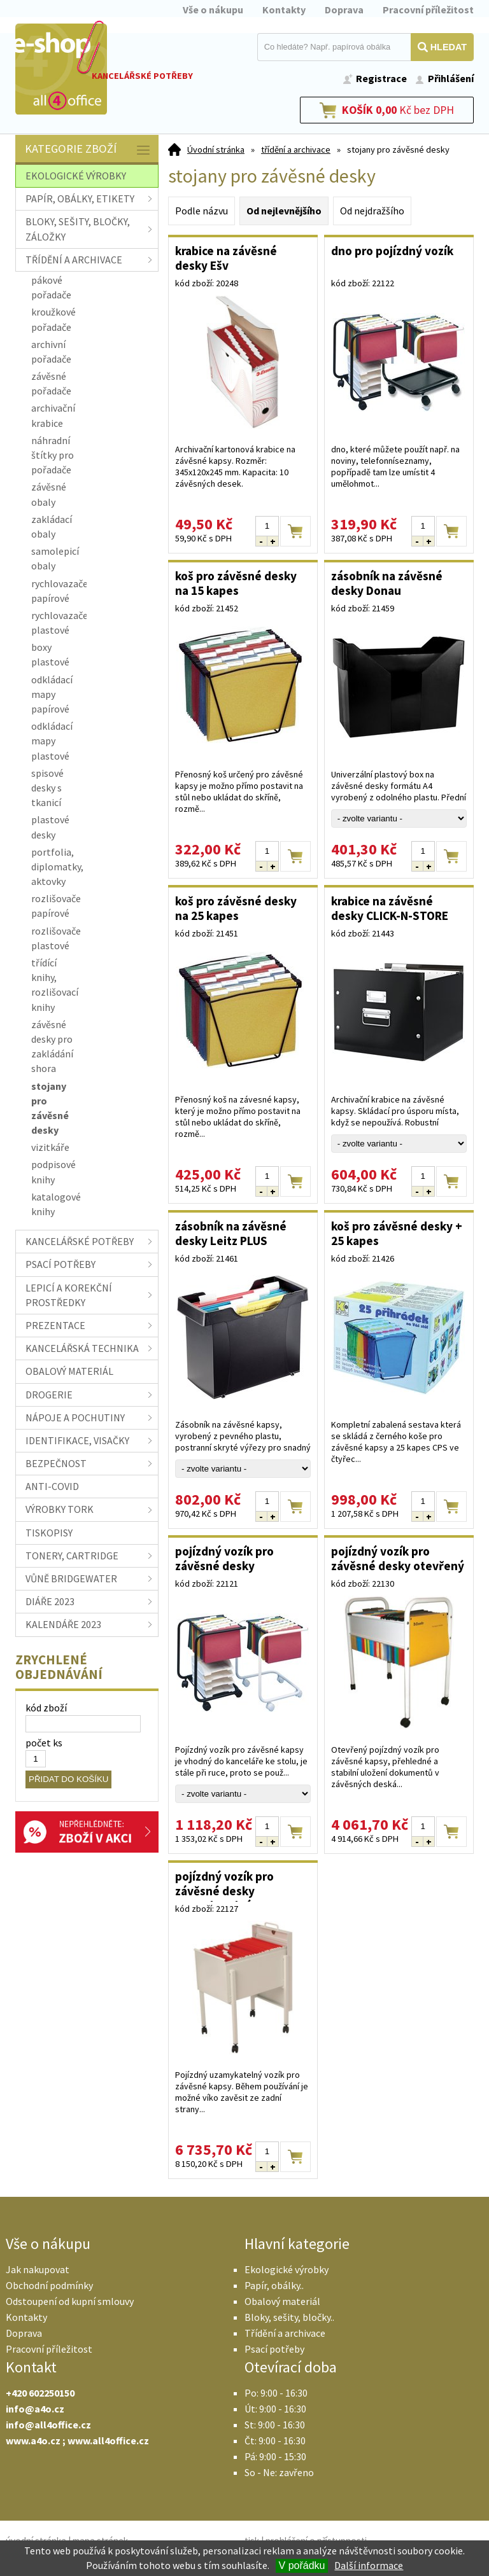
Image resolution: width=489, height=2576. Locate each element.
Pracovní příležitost (428, 9)
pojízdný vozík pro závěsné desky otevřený (397, 1558)
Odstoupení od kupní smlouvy (70, 2301)
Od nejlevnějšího (284, 210)
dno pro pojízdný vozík (392, 250)
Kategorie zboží (88, 149)
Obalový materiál (282, 2301)
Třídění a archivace (284, 2333)
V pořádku (302, 2565)
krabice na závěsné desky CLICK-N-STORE (389, 908)
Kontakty (284, 9)
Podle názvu (201, 210)
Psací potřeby (274, 2349)
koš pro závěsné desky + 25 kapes (396, 1233)
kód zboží (46, 1707)
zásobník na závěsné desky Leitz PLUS (231, 1233)
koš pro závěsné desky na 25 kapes (236, 908)
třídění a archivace (295, 149)
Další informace (368, 2565)
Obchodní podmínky (49, 2285)
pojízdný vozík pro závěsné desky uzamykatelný (224, 1885)
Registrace (381, 78)
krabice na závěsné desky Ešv (226, 258)
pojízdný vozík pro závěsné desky (224, 1558)
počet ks (43, 1742)
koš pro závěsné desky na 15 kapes (236, 583)
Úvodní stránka (215, 149)
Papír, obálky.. (274, 2285)
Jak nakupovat (37, 2269)
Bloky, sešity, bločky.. (289, 2317)
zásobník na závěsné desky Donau (387, 583)
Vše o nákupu (213, 9)
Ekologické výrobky (286, 2269)
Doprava (344, 9)
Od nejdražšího (372, 210)
